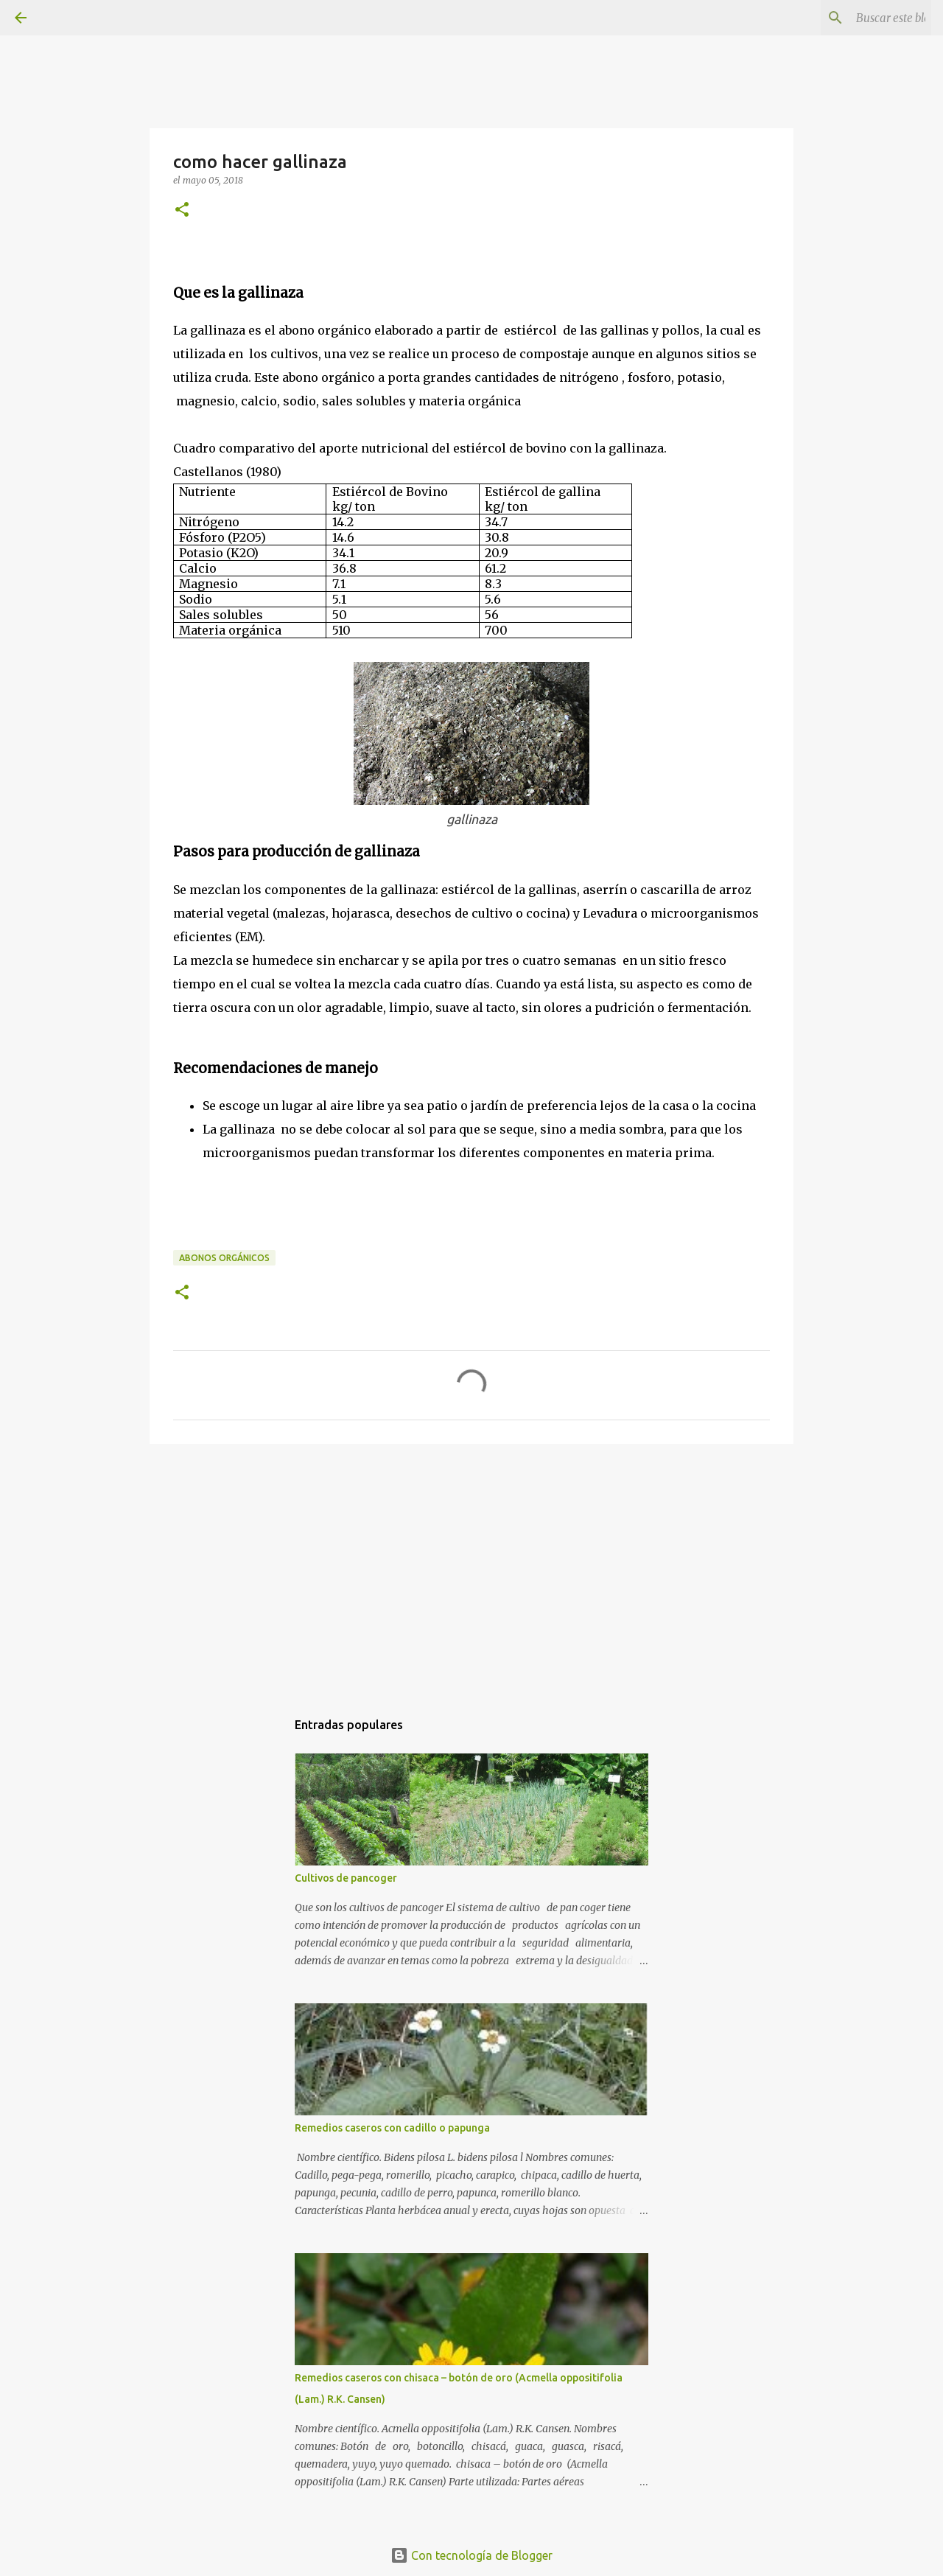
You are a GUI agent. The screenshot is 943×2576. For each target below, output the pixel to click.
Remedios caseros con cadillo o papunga (392, 2128)
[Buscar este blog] (854, 17)
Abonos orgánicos (224, 1258)
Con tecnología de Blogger (471, 2555)
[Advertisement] (471, 1569)
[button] (182, 210)
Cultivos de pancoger (346, 1878)
